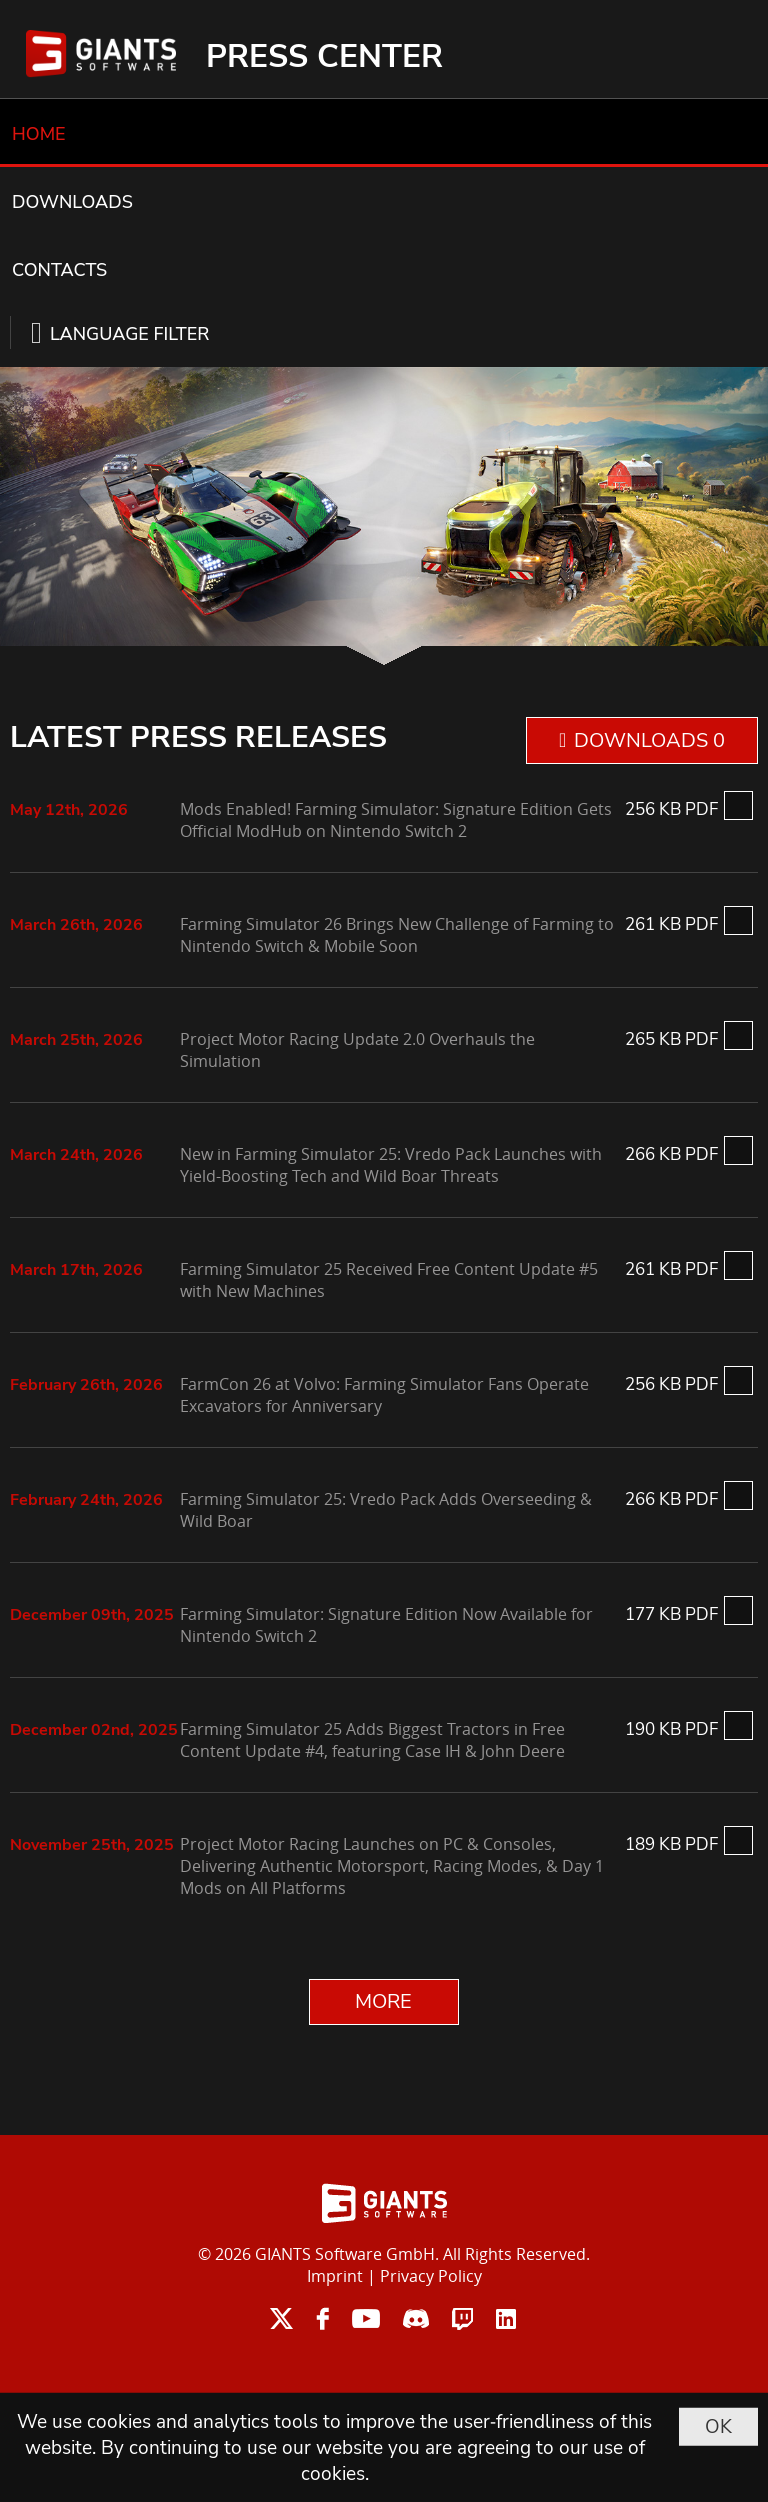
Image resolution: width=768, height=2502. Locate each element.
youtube (366, 2318)
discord (416, 2318)
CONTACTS (59, 270)
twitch (462, 2318)
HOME (39, 134)
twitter (281, 2318)
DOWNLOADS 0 (649, 740)
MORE (383, 2001)
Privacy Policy (431, 2276)
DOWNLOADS (72, 202)
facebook (322, 2318)
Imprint (335, 2276)
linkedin (506, 2318)
